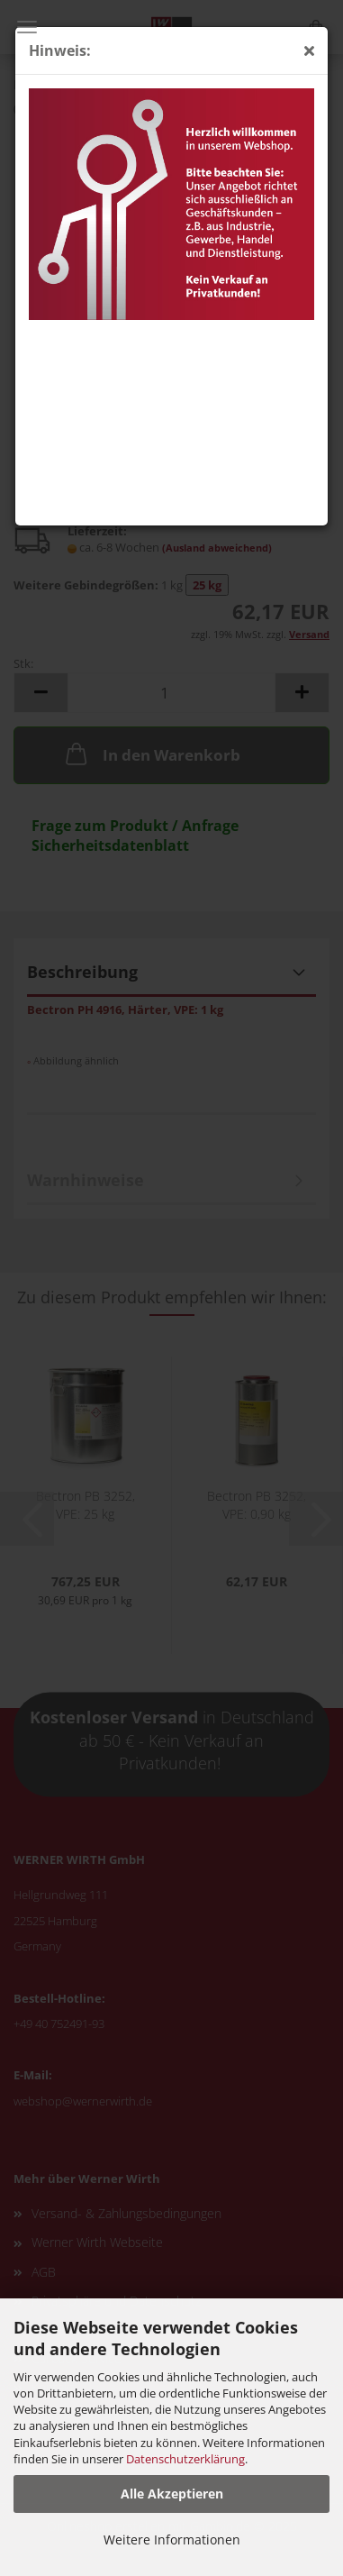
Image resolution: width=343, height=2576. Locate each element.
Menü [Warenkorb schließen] (27, 27)
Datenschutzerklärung (185, 2459)
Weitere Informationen (172, 2539)
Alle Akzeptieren (172, 2493)
